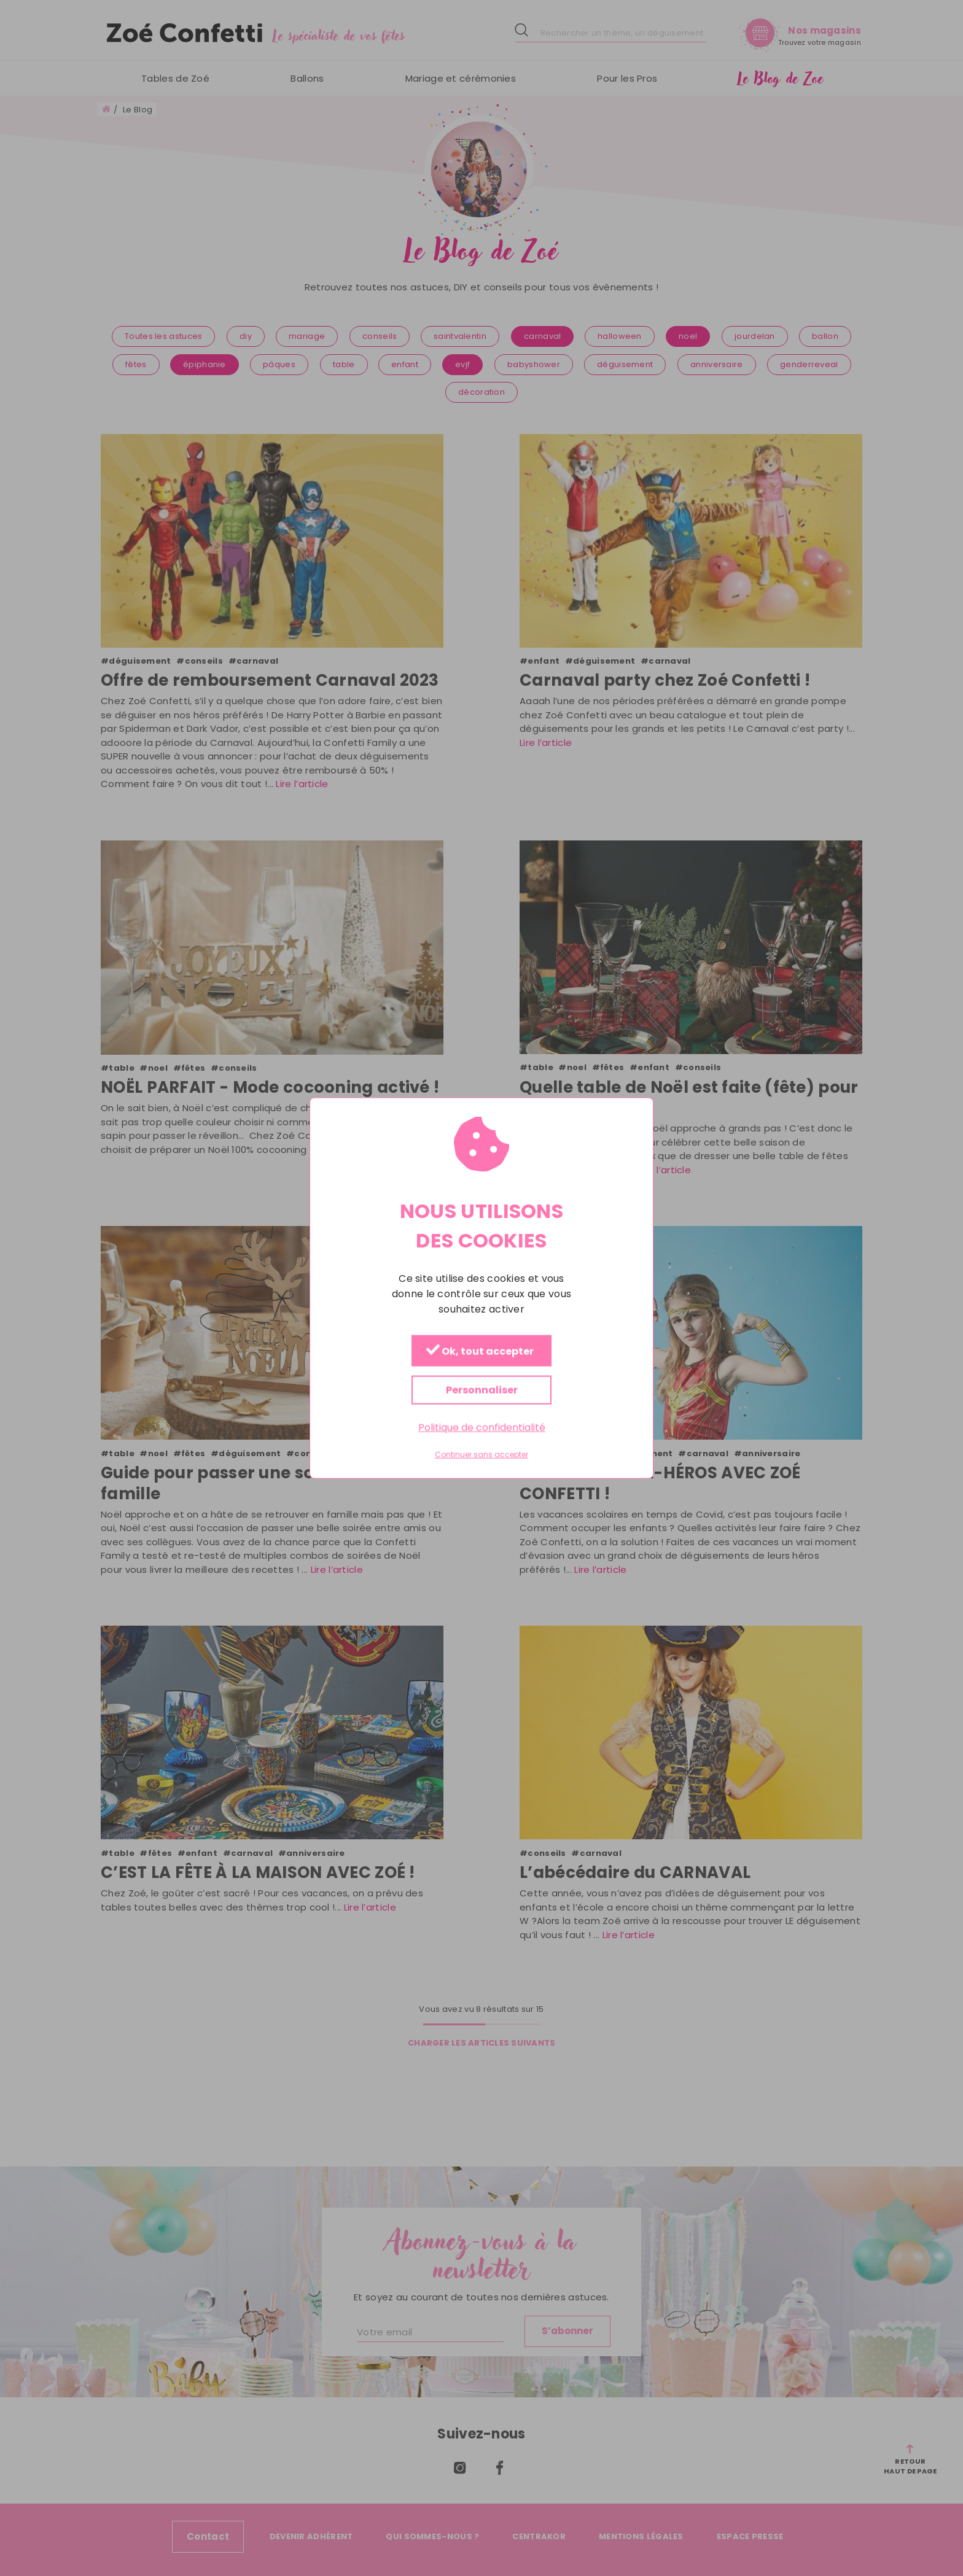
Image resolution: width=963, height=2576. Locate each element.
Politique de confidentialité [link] (481, 1427)
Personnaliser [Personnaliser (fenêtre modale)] (482, 1390)
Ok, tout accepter (480, 1351)
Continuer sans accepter (481, 1455)
